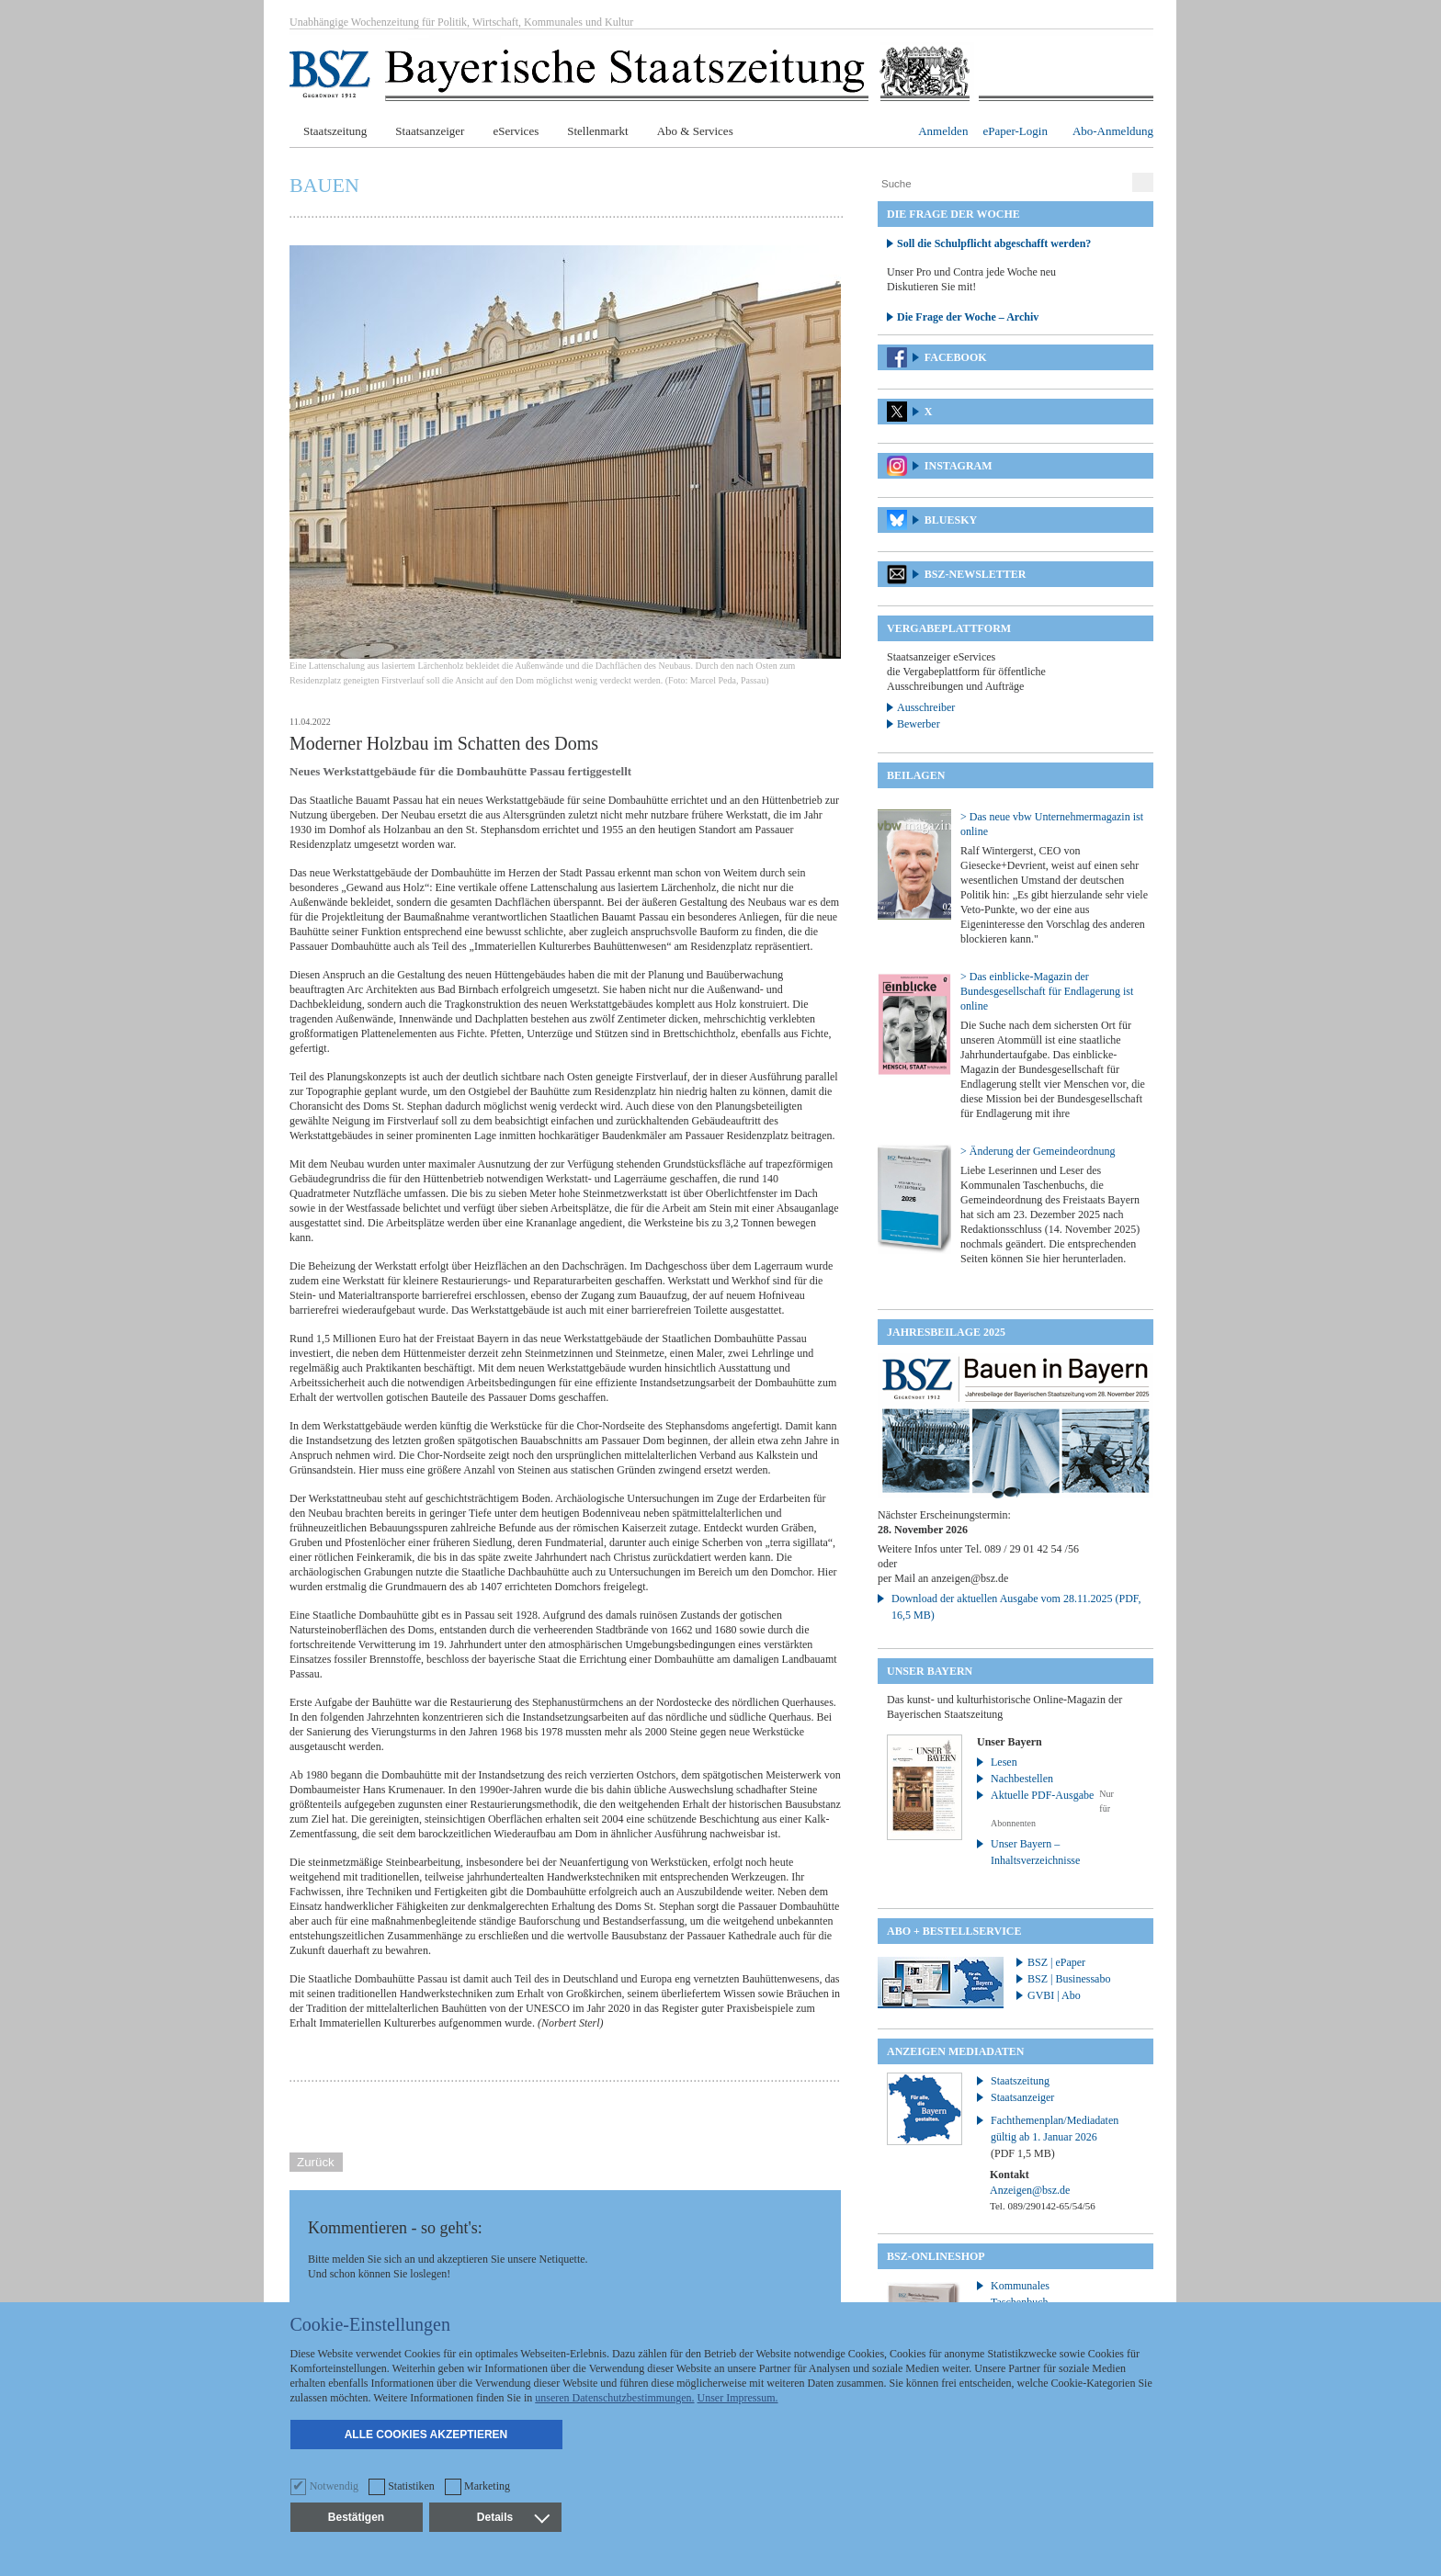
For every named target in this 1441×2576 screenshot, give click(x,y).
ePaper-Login (1015, 131)
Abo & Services (695, 131)
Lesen (1004, 1762)
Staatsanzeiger (429, 131)
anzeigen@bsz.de (969, 1578)
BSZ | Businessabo (1068, 1978)
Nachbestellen (1022, 1778)
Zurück (316, 2162)
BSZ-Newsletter (976, 574)
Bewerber (918, 723)
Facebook (956, 357)
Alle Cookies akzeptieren (426, 2434)
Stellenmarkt (597, 131)
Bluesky (951, 520)
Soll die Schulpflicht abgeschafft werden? (994, 243)
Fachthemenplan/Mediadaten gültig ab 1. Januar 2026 (1054, 2137)
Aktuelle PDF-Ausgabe (1042, 1795)
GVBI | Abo (1054, 1995)
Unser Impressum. (738, 2397)
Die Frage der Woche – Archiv (967, 317)
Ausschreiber (926, 707)
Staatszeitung (335, 131)
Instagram (959, 465)
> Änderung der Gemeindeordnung (1037, 1151)
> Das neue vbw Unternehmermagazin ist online (1051, 824)
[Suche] (1003, 184)
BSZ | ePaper (1056, 1962)
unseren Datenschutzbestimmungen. (614, 2397)
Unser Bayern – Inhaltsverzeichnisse (1035, 1852)
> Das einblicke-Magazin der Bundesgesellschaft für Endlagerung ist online (1046, 991)
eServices (516, 131)
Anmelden (943, 131)
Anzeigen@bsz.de (1030, 2190)
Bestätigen (356, 2517)
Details (513, 2517)
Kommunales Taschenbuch (1020, 2294)
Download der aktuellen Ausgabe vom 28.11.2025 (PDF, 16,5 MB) (1016, 1606)
